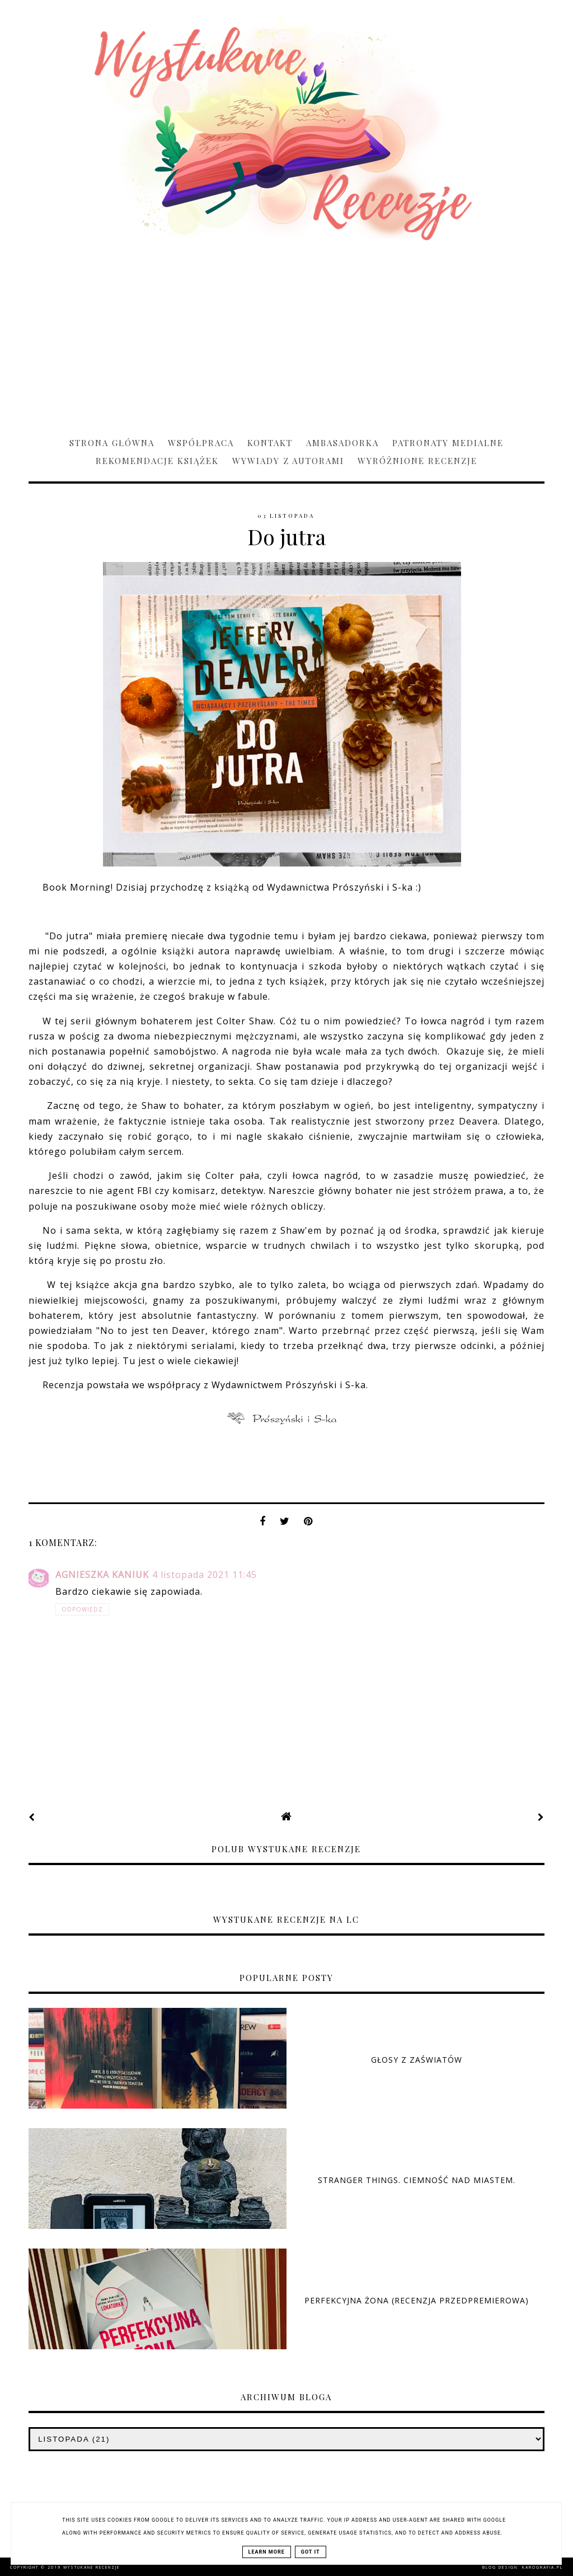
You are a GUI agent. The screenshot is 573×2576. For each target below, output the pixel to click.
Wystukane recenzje (91, 2567)
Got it (310, 2552)
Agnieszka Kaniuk (102, 1574)
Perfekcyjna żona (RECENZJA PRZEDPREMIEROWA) (416, 2300)
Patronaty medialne (448, 442)
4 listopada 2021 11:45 (204, 1574)
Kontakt (270, 442)
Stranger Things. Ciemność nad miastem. (416, 2180)
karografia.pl (542, 2567)
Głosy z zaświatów (416, 2059)
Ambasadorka (342, 442)
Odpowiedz (82, 1609)
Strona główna (111, 442)
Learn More (266, 2552)
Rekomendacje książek (157, 460)
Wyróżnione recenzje (417, 460)
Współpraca (201, 442)
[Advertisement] (286, 333)
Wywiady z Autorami (288, 460)
